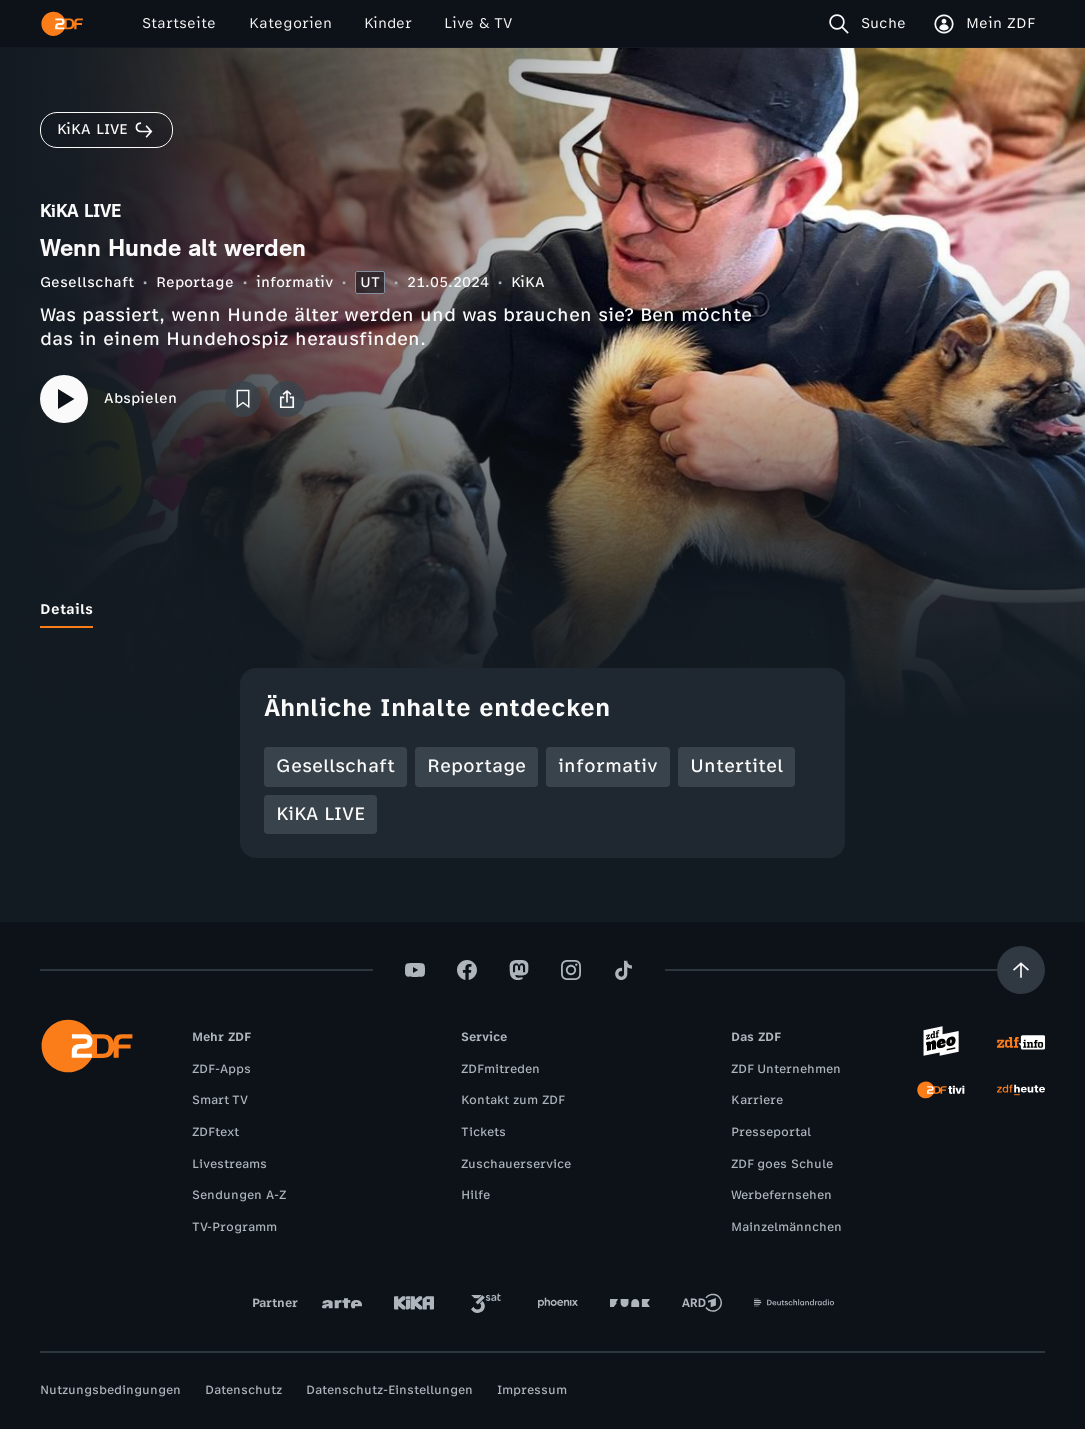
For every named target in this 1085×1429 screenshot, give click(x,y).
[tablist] (542, 610)
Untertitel (736, 766)
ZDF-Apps (221, 1069)
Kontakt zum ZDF (513, 1100)
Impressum (532, 1390)
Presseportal (771, 1132)
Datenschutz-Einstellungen (389, 1390)
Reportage (195, 282)
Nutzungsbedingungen (110, 1390)
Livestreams (229, 1164)
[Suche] (871, 24)
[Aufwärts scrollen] (1021, 970)
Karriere (757, 1100)
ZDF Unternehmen (786, 1069)
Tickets (483, 1132)
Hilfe (475, 1195)
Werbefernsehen (781, 1195)
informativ (294, 282)
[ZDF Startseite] (62, 24)
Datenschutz (243, 1390)
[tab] (66, 610)
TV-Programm (234, 1227)
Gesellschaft (87, 282)
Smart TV (220, 1100)
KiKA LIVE (320, 814)
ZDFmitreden (500, 1069)
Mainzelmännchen (786, 1227)
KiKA (528, 282)
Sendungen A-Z (239, 1195)
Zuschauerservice (516, 1164)
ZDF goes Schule (782, 1164)
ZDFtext (215, 1132)
